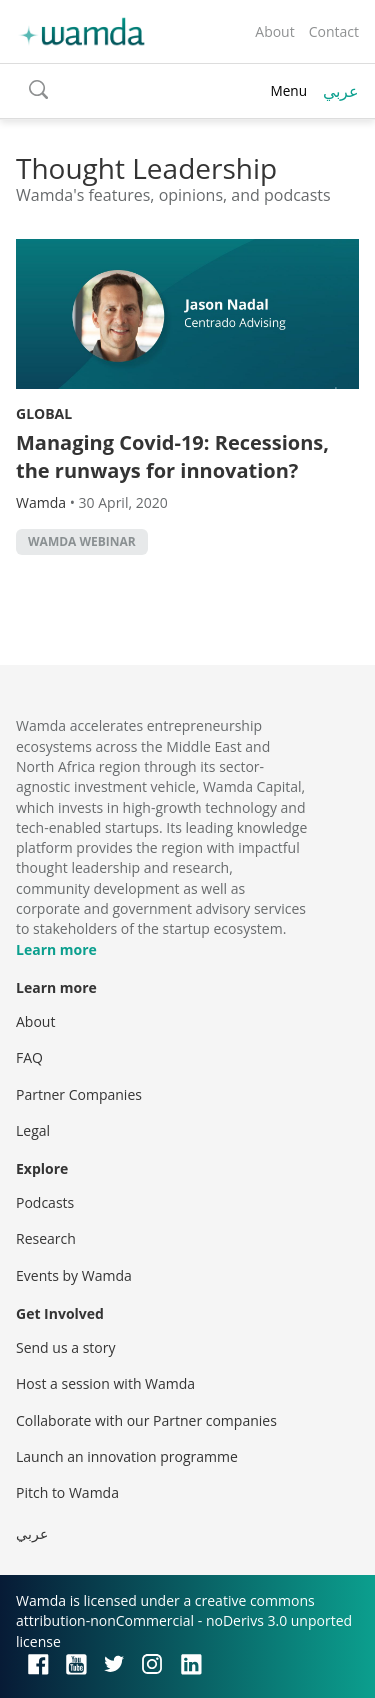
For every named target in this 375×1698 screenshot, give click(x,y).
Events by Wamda (74, 1275)
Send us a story (65, 1347)
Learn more (56, 949)
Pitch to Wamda (67, 1492)
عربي (341, 91)
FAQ (29, 1057)
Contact (334, 31)
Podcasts (45, 1202)
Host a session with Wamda (105, 1383)
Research (46, 1238)
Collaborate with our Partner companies (146, 1420)
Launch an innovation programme (127, 1456)
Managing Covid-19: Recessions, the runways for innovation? (172, 456)
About (274, 31)
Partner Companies (79, 1094)
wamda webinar (82, 541)
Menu (288, 90)
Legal (33, 1130)
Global (44, 413)
